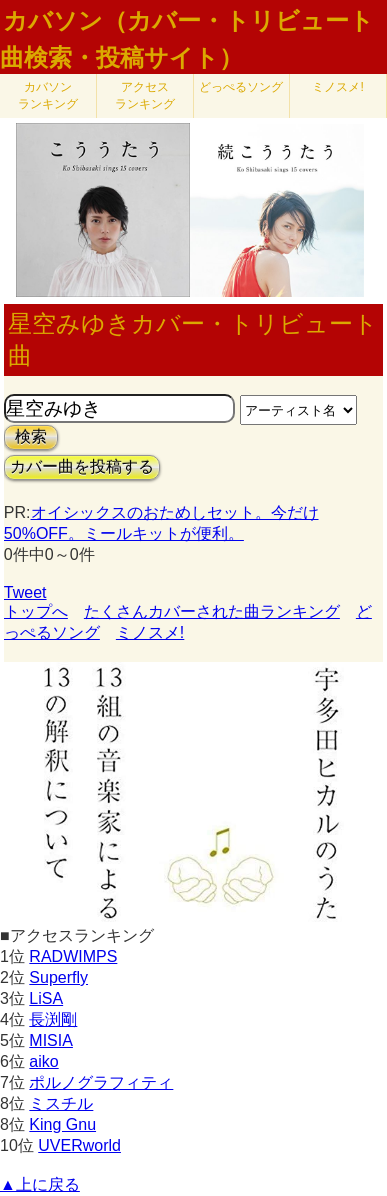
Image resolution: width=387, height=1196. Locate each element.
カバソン (48, 95)
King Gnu (62, 1124)
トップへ (36, 611)
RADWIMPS (73, 956)
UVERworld (79, 1145)
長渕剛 (53, 1019)
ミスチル (61, 1103)
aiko (43, 1061)
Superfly (58, 977)
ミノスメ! (337, 87)
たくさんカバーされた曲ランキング (212, 611)
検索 (31, 436)
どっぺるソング (241, 87)
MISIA (51, 1040)
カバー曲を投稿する (82, 466)
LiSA (46, 998)
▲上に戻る (40, 1184)
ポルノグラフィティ (101, 1082)
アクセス (145, 95)
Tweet (25, 592)
